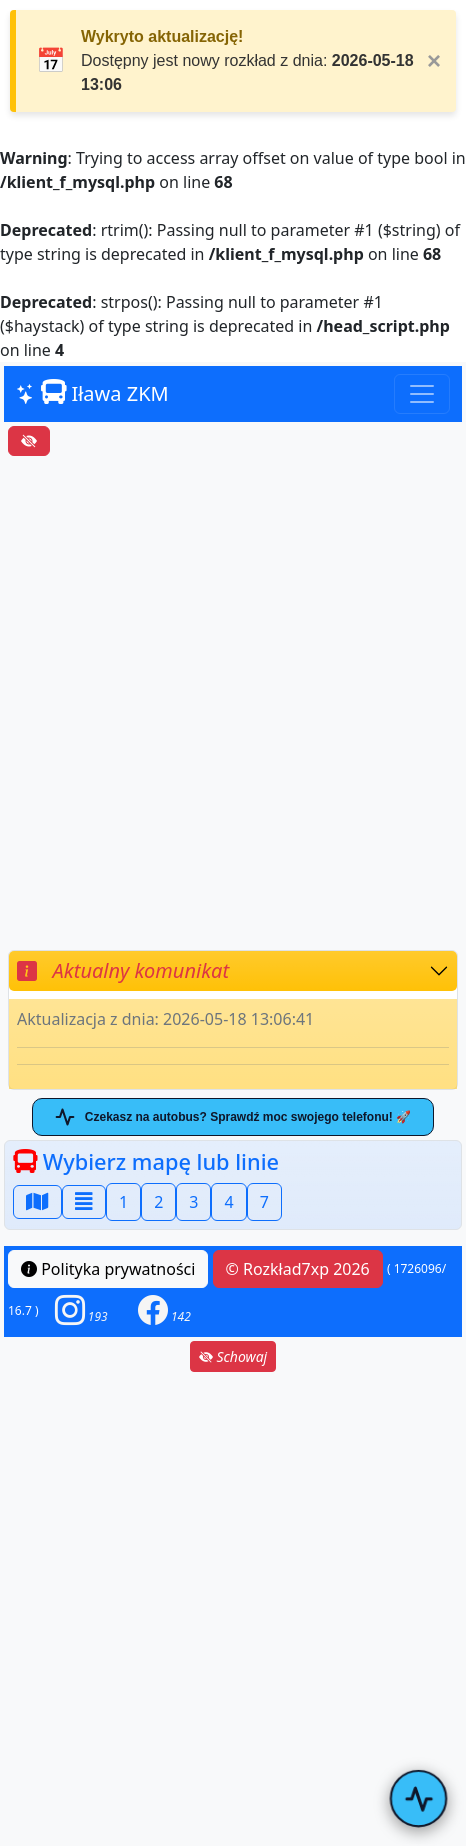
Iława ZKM (92, 393)
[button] (81, 1310)
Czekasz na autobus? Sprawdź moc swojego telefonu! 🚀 (233, 1117)
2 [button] (158, 1202)
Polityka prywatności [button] (108, 1269)
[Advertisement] (233, 703)
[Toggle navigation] (422, 394)
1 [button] (123, 1202)
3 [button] (193, 1202)
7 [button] (264, 1202)
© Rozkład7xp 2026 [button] (298, 1269)
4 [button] (228, 1202)
